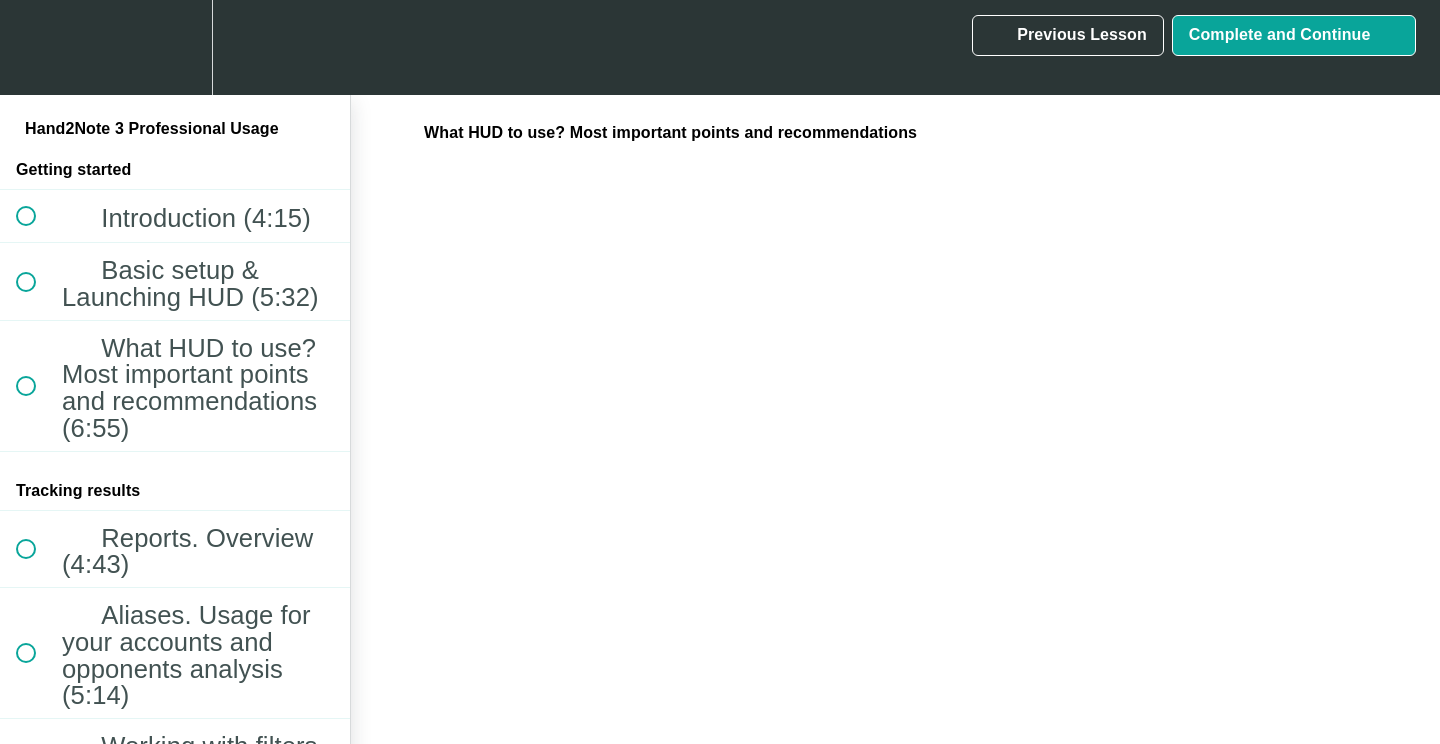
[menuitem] (175, 47)
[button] (37, 47)
